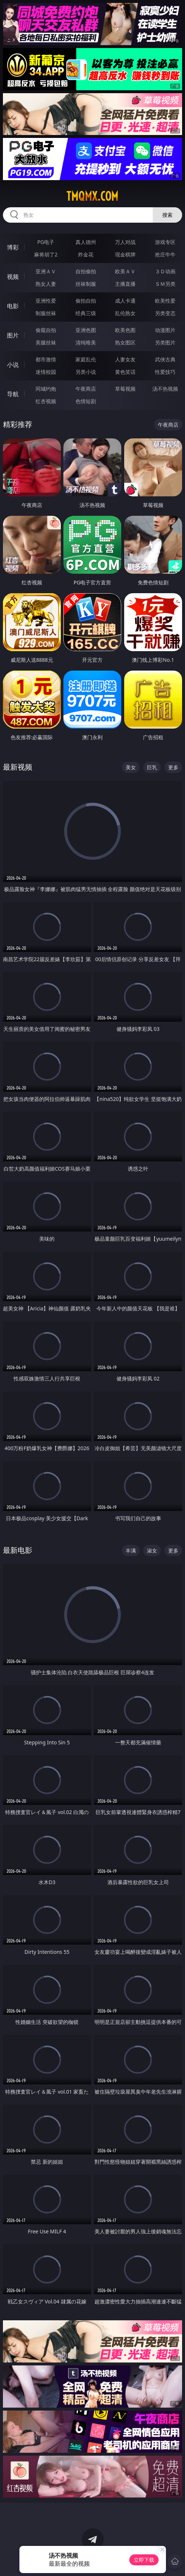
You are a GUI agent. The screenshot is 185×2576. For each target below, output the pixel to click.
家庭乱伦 (85, 359)
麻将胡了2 (46, 254)
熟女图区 (125, 342)
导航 (13, 394)
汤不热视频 (165, 388)
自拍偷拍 (85, 271)
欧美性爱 (165, 300)
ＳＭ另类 (165, 283)
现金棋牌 (125, 254)
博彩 (13, 247)
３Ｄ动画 (165, 271)
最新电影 (17, 1550)
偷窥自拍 (46, 329)
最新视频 (17, 767)
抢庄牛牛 (165, 254)
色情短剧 (85, 401)
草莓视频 (125, 388)
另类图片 (165, 342)
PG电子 (46, 241)
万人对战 (125, 241)
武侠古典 (165, 359)
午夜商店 (85, 388)
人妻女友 (125, 359)
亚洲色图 (85, 329)
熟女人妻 (46, 283)
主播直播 (125, 283)
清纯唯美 (85, 342)
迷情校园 (46, 371)
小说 (13, 365)
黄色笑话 (125, 371)
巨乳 (152, 767)
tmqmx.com (92, 196)
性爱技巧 (165, 371)
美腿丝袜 (46, 342)
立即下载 (144, 2559)
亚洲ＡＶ (46, 271)
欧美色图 (125, 329)
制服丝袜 (46, 313)
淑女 (152, 1550)
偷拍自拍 (85, 300)
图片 (13, 335)
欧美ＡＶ (125, 271)
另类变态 (165, 313)
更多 (173, 767)
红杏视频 (46, 401)
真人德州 (85, 241)
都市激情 (46, 359)
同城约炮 (46, 388)
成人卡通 (125, 300)
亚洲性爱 (46, 300)
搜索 (167, 214)
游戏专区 (165, 241)
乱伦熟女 (125, 313)
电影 (13, 306)
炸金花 (85, 254)
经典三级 (85, 313)
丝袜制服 (85, 283)
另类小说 (85, 371)
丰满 (131, 1550)
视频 (13, 277)
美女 (131, 767)
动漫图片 (165, 329)
